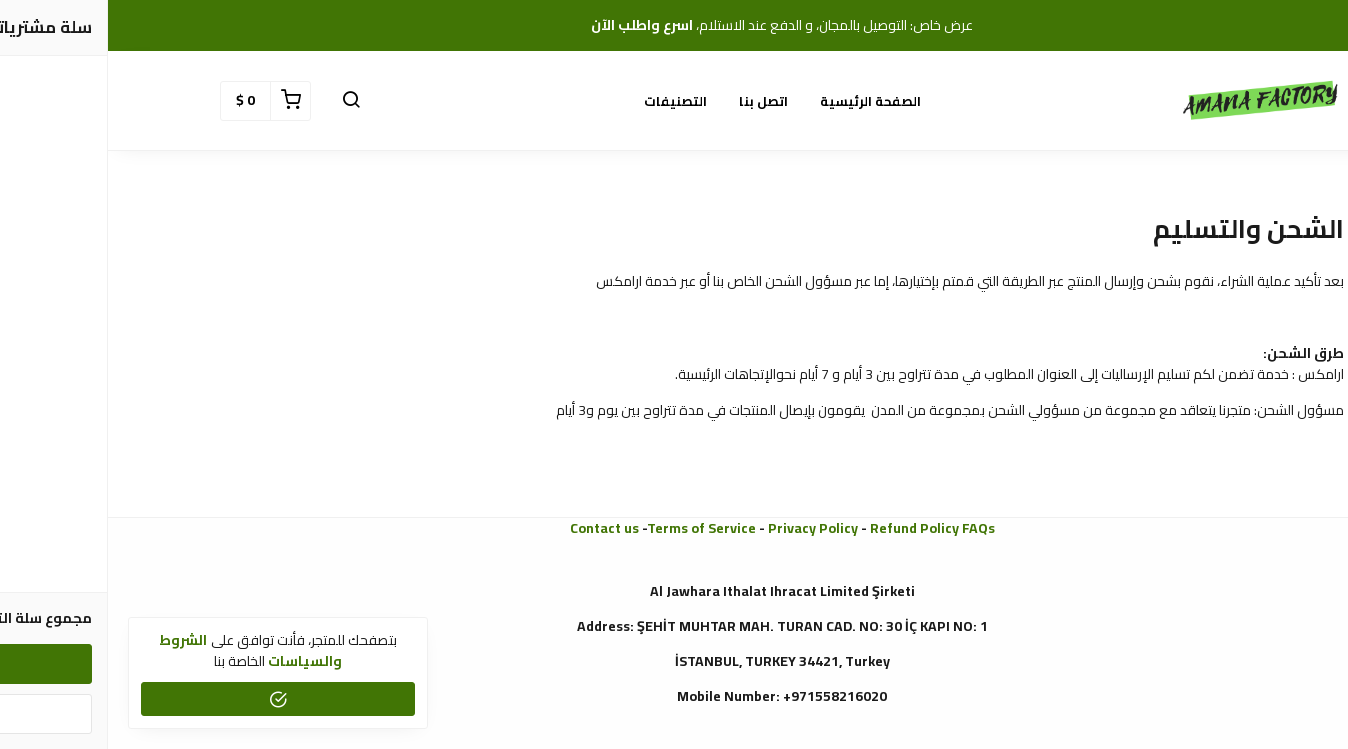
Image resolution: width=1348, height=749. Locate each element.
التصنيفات (567, 101)
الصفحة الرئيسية (762, 101)
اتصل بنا (655, 101)
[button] (243, 101)
